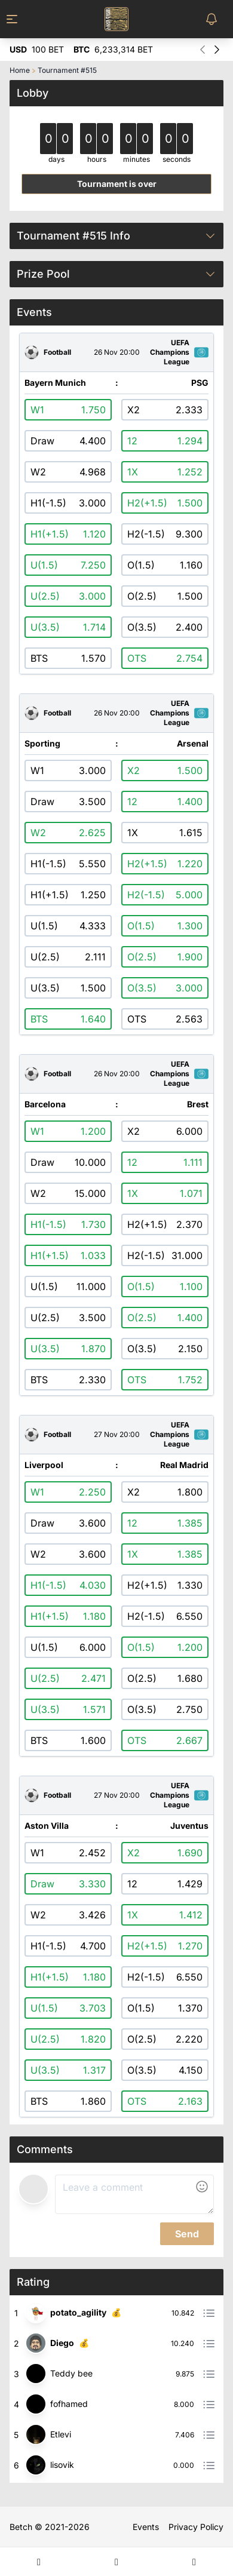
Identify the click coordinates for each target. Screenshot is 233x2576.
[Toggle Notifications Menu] (214, 19)
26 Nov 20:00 (117, 352)
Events (146, 2527)
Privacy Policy (195, 2527)
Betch (21, 2527)
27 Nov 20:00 (117, 1434)
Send (187, 2234)
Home (20, 70)
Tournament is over (117, 184)
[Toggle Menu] (19, 19)
